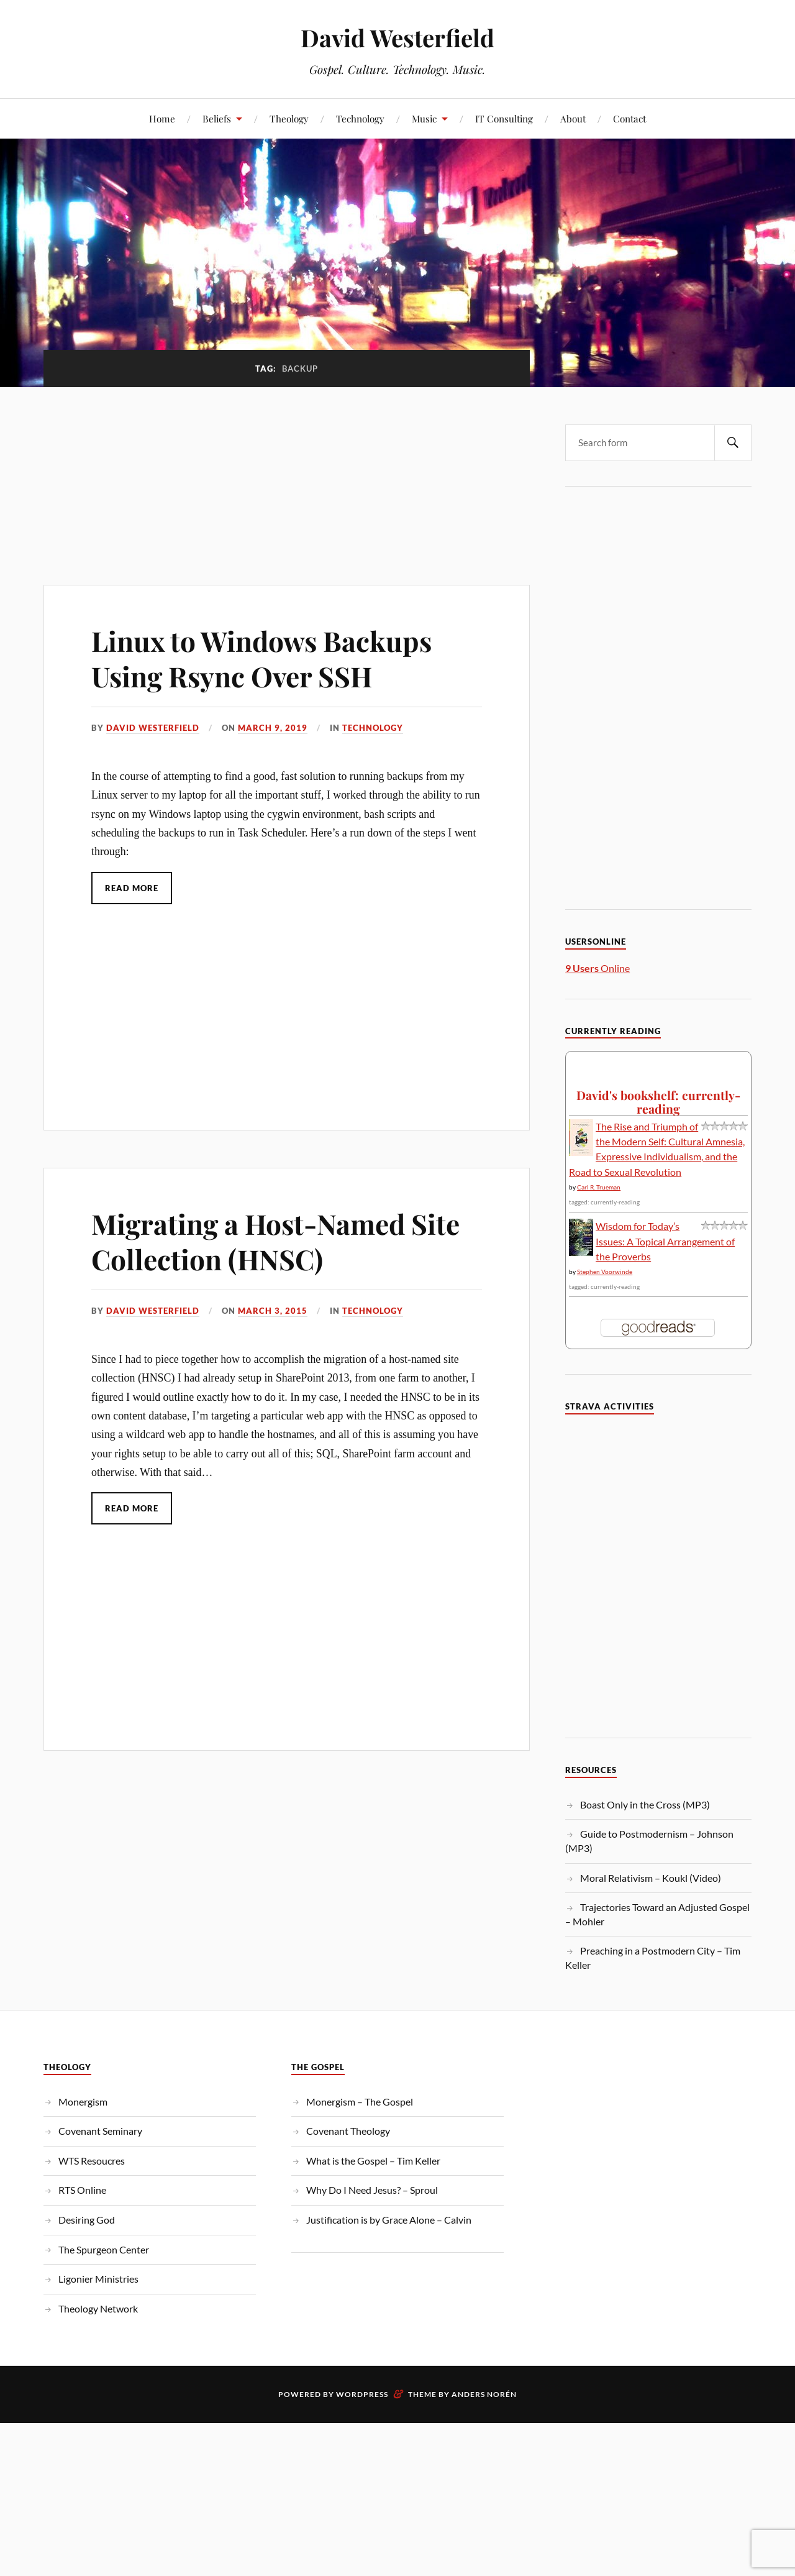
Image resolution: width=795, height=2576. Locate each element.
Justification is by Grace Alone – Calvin (388, 2219)
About (573, 118)
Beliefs (216, 118)
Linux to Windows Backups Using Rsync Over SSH (261, 658)
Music (424, 118)
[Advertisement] (286, 479)
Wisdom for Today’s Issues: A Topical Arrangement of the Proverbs (665, 1241)
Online (597, 968)
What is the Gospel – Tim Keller (373, 2160)
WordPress (362, 2394)
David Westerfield (397, 37)
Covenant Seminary (100, 2131)
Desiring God (86, 2219)
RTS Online (82, 2190)
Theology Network (98, 2308)
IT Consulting (504, 118)
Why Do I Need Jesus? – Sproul (372, 2190)
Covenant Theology (348, 2131)
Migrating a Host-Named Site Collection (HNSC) (275, 1241)
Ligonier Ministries (98, 2279)
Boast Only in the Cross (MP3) (645, 1804)
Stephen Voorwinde (604, 1271)
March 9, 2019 (272, 728)
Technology (360, 118)
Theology (289, 118)
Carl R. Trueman (598, 1187)
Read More (131, 888)
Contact (629, 118)
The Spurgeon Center (103, 2249)
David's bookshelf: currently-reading (658, 1101)
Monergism (82, 2101)
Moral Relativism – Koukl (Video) (650, 1878)
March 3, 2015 (272, 1311)
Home (162, 118)
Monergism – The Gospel (359, 2101)
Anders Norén (484, 2394)
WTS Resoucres (91, 2160)
